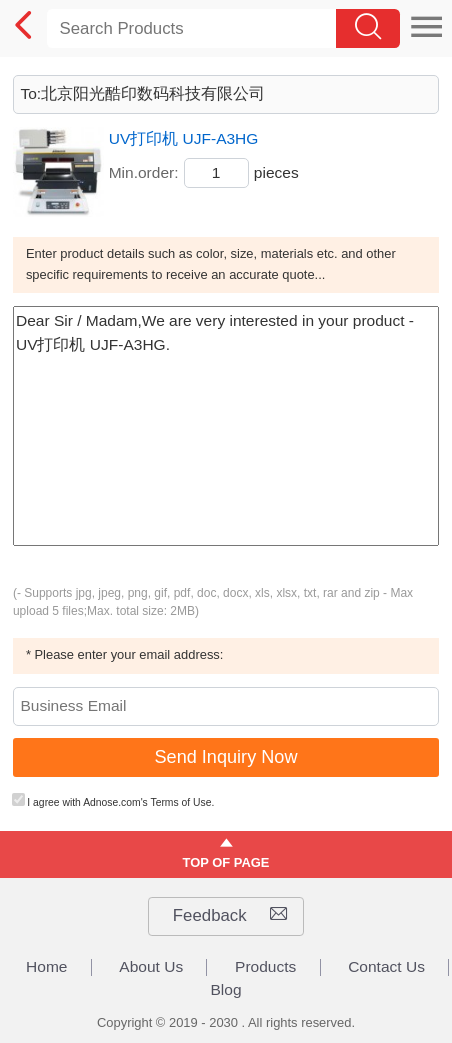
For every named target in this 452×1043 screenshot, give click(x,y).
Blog (225, 990)
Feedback (230, 916)
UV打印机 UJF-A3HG (184, 138)
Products (265, 967)
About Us (151, 967)
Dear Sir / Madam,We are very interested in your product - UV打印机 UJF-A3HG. (226, 426)
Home (46, 967)
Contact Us (386, 967)
